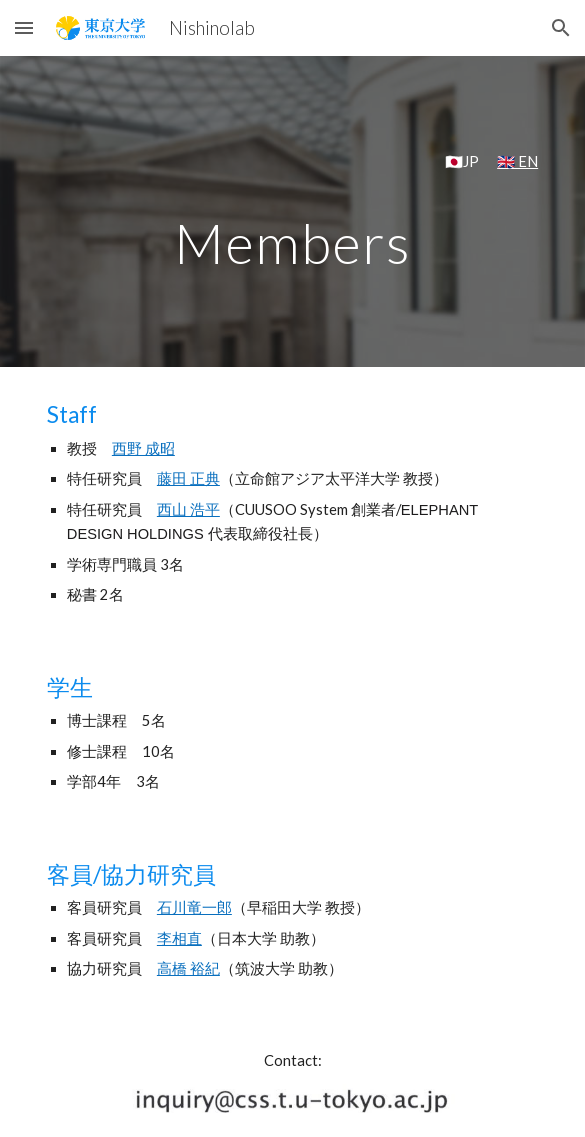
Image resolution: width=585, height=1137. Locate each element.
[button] (24, 27)
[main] (292, 162)
